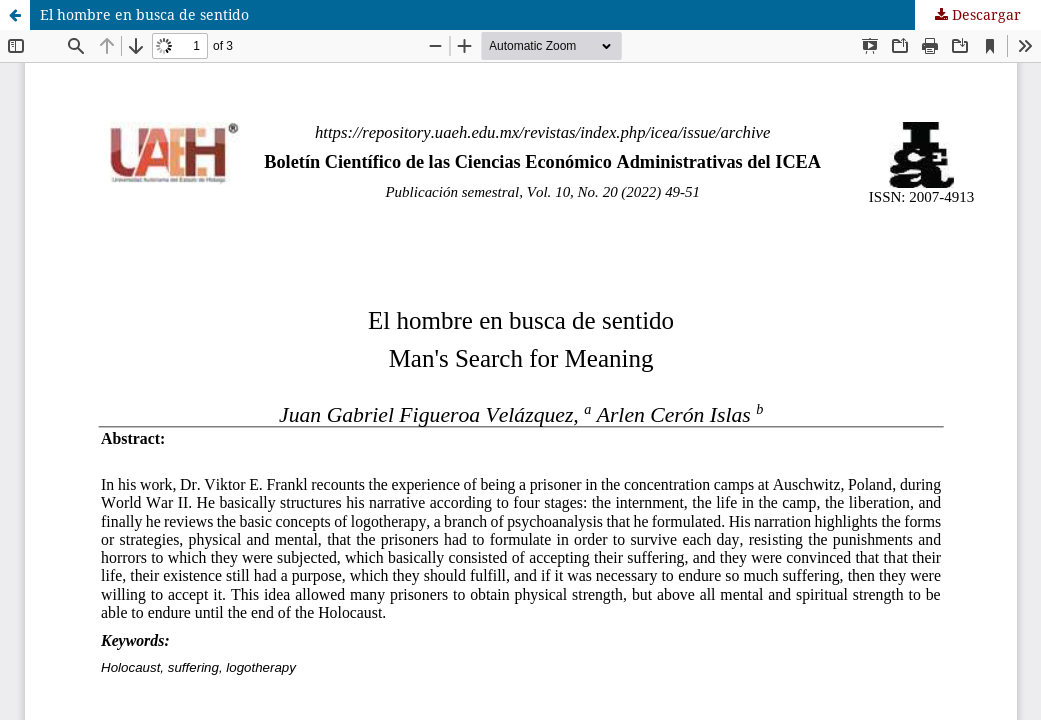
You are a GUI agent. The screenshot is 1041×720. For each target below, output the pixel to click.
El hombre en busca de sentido (144, 14)
